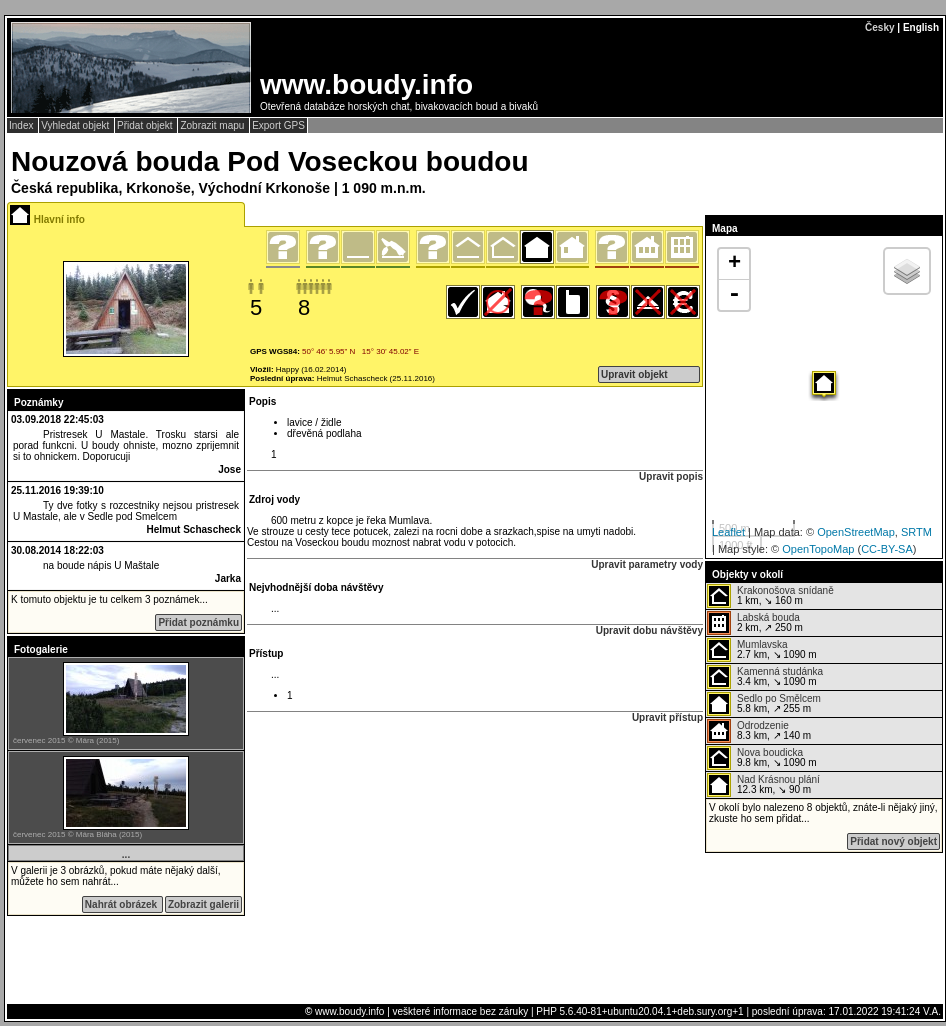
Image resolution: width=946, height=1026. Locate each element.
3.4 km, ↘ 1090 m (765, 677)
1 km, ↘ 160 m (770, 596)
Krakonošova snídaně (785, 590)
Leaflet (728, 532)
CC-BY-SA (887, 549)
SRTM (916, 532)
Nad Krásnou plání (778, 779)
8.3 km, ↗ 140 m (759, 731)
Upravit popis (671, 476)
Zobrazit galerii (203, 904)
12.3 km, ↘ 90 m (763, 785)
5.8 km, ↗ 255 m (764, 704)
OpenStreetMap (856, 532)
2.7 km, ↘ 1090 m (762, 650)
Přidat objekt (146, 125)
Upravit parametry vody (647, 564)
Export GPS (278, 125)
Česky (879, 27)
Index (22, 125)
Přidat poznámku (198, 622)
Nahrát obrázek (122, 904)
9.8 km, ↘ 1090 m (762, 758)
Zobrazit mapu (213, 125)
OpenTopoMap (818, 549)
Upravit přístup (667, 717)
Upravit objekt (634, 374)
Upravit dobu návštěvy (649, 630)
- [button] (734, 295)
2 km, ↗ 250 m (755, 623)
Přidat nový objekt (893, 841)
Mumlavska (762, 644)
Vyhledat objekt (76, 125)
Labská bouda (768, 617)
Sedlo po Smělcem (779, 698)
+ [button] (734, 264)
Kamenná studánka (780, 671)
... (126, 854)
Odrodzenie (763, 725)
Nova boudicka (770, 752)
